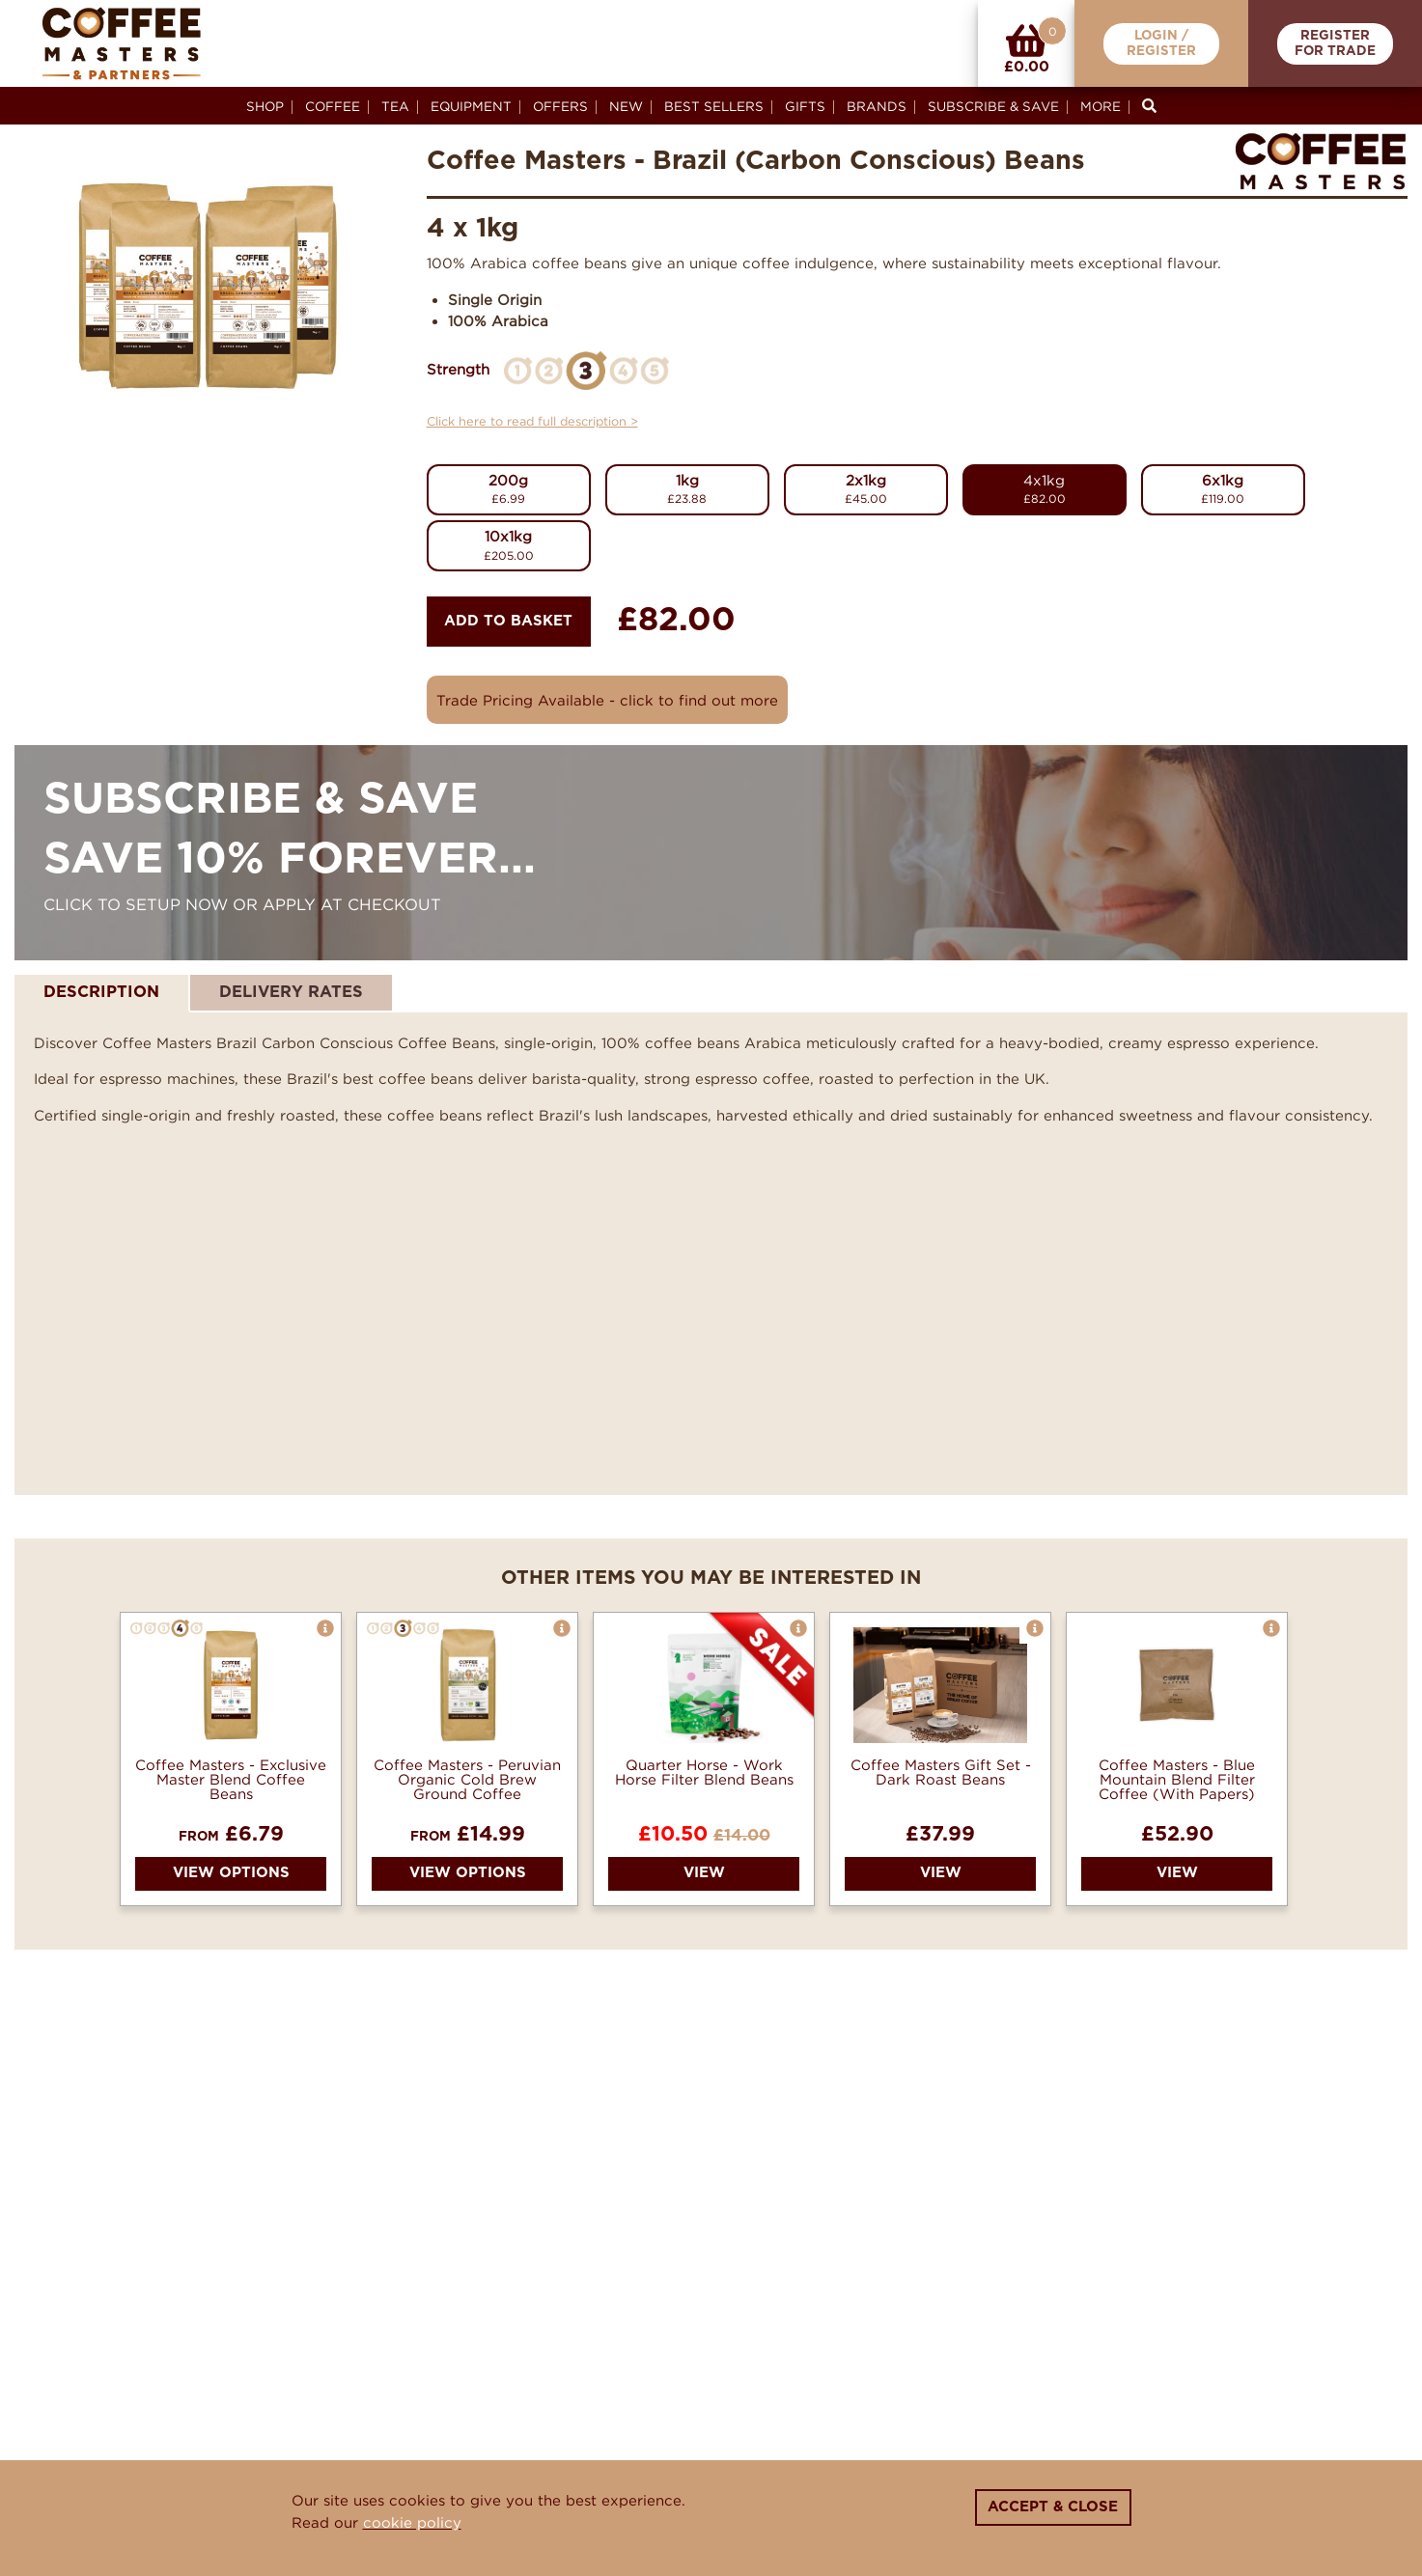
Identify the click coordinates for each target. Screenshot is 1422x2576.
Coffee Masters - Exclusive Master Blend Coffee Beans (230, 1779)
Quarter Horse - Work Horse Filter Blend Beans (704, 1772)
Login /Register (1161, 44)
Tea (395, 106)
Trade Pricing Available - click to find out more (607, 699)
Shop (265, 106)
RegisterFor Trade (1335, 44)
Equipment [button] (471, 106)
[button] (325, 1628)
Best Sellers (714, 106)
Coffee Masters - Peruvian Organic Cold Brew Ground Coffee (467, 1779)
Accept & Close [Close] (1053, 2507)
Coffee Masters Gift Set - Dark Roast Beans (940, 1772)
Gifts (805, 106)
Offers (560, 106)
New (626, 106)
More (1100, 106)
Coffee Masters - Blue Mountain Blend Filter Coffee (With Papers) (1177, 1779)
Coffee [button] (332, 106)
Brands (876, 106)
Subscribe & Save (993, 106)
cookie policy (412, 2522)
